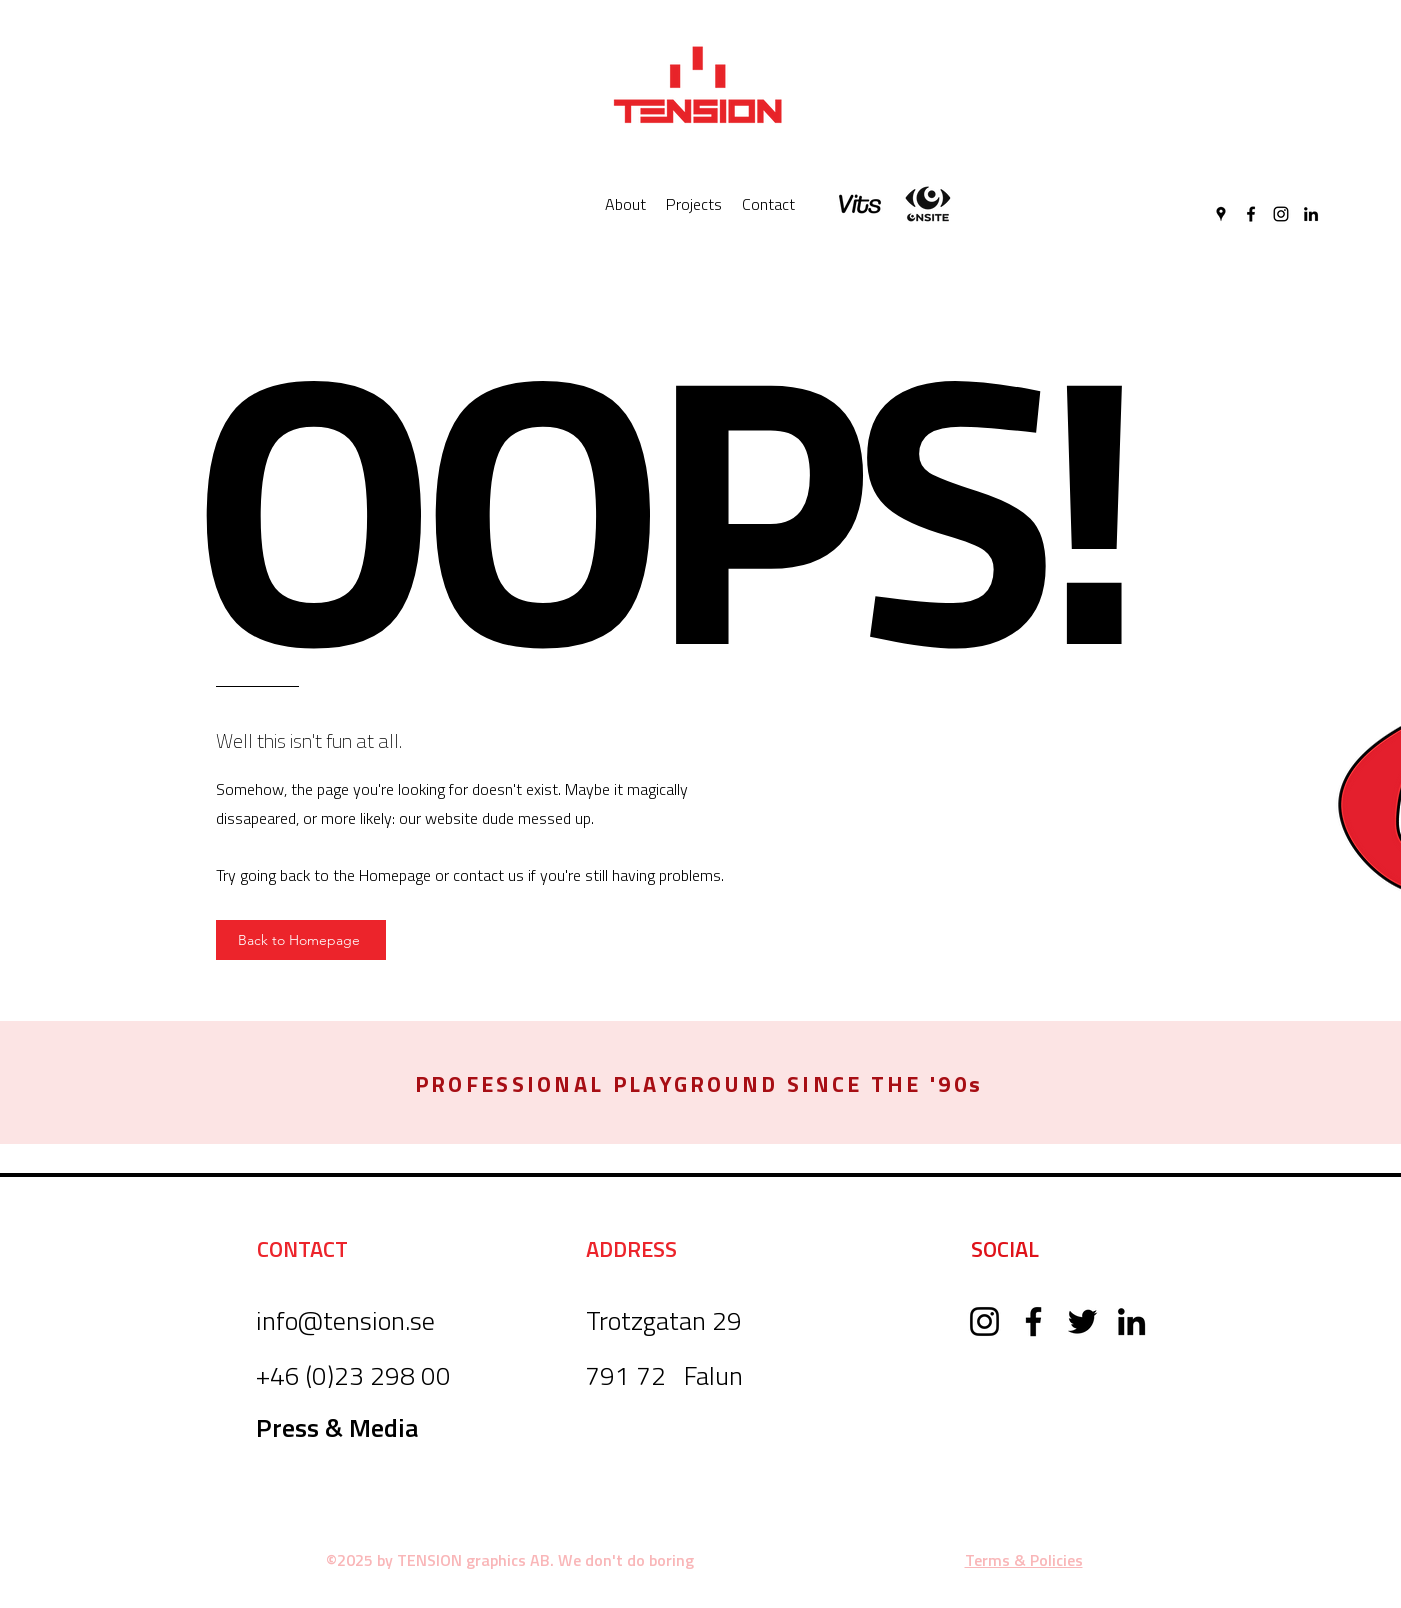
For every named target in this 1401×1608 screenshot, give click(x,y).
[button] (699, 1084)
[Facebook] (1251, 214)
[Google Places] (1221, 214)
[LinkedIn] (1311, 214)
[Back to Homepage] (301, 940)
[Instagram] (1281, 214)
